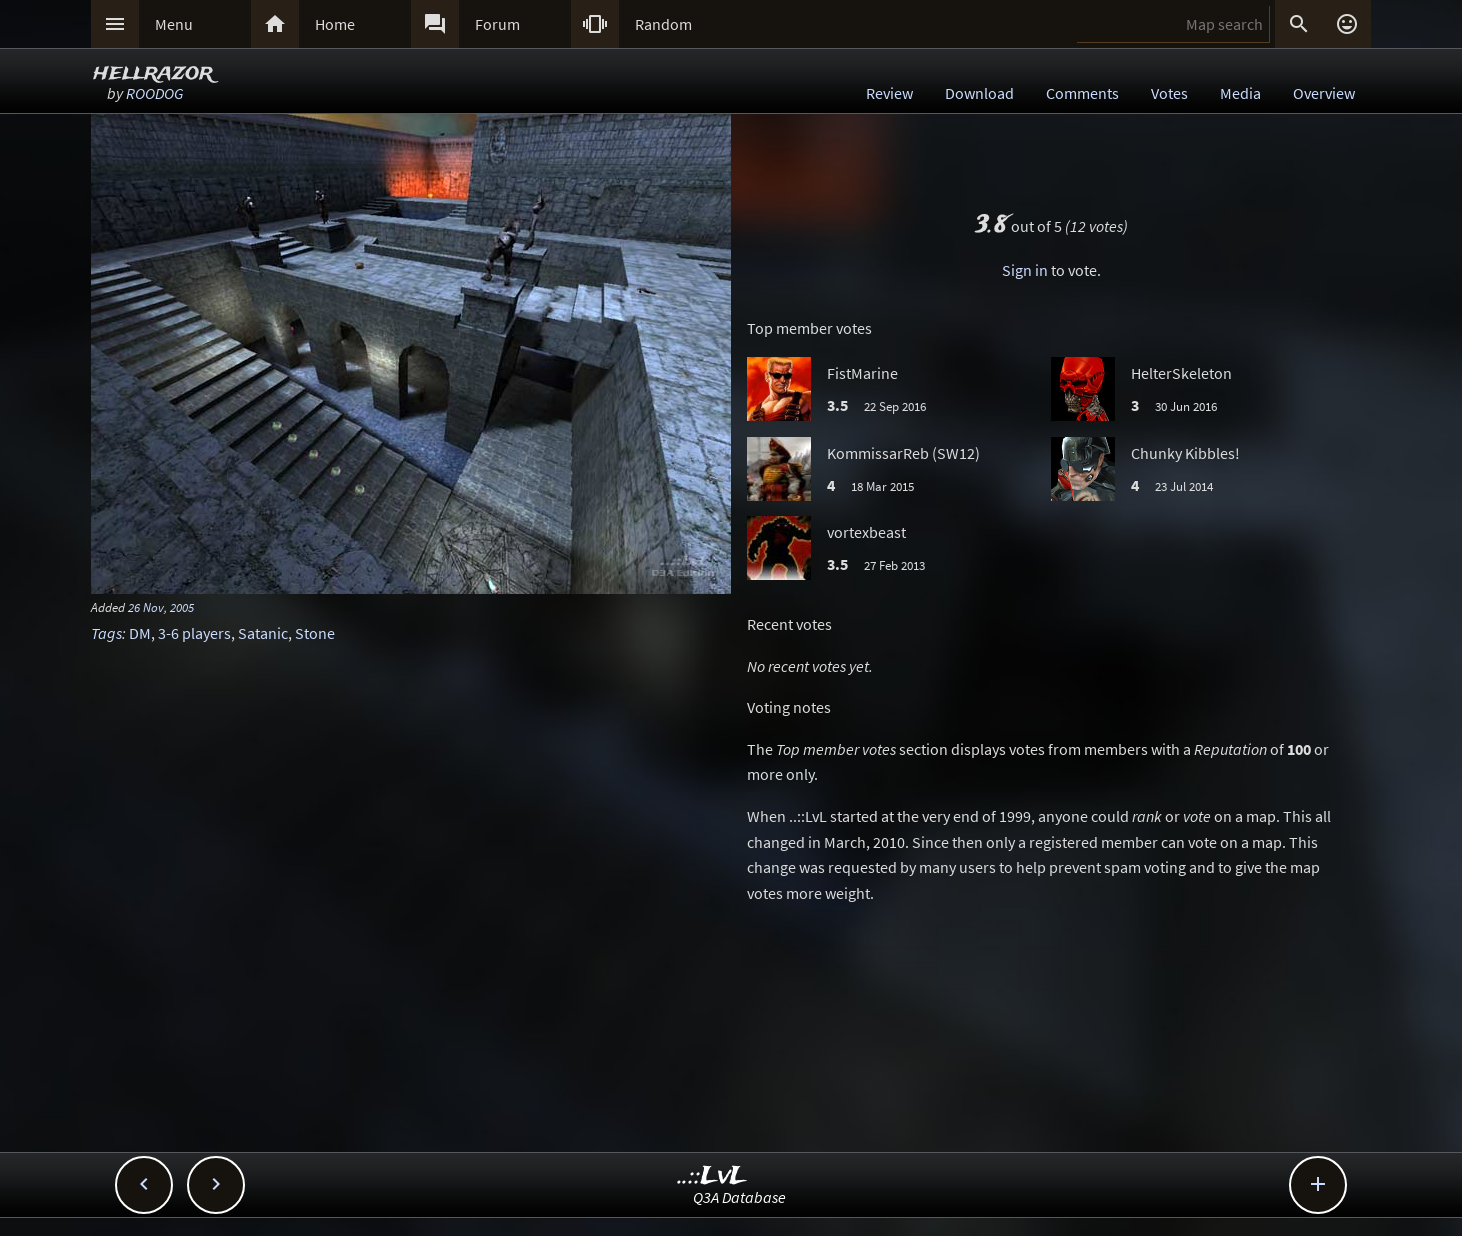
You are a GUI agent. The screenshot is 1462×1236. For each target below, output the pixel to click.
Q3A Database (739, 1197)
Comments (1082, 93)
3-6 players (194, 633)
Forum (497, 24)
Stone (315, 633)
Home (335, 24)
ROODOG (154, 93)
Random (663, 24)
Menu (174, 24)
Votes (1169, 93)
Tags (106, 633)
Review (889, 93)
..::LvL (712, 1176)
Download (979, 93)
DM (140, 633)
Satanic (263, 633)
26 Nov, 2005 (161, 607)
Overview (1324, 93)
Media (1240, 93)
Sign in (1025, 270)
